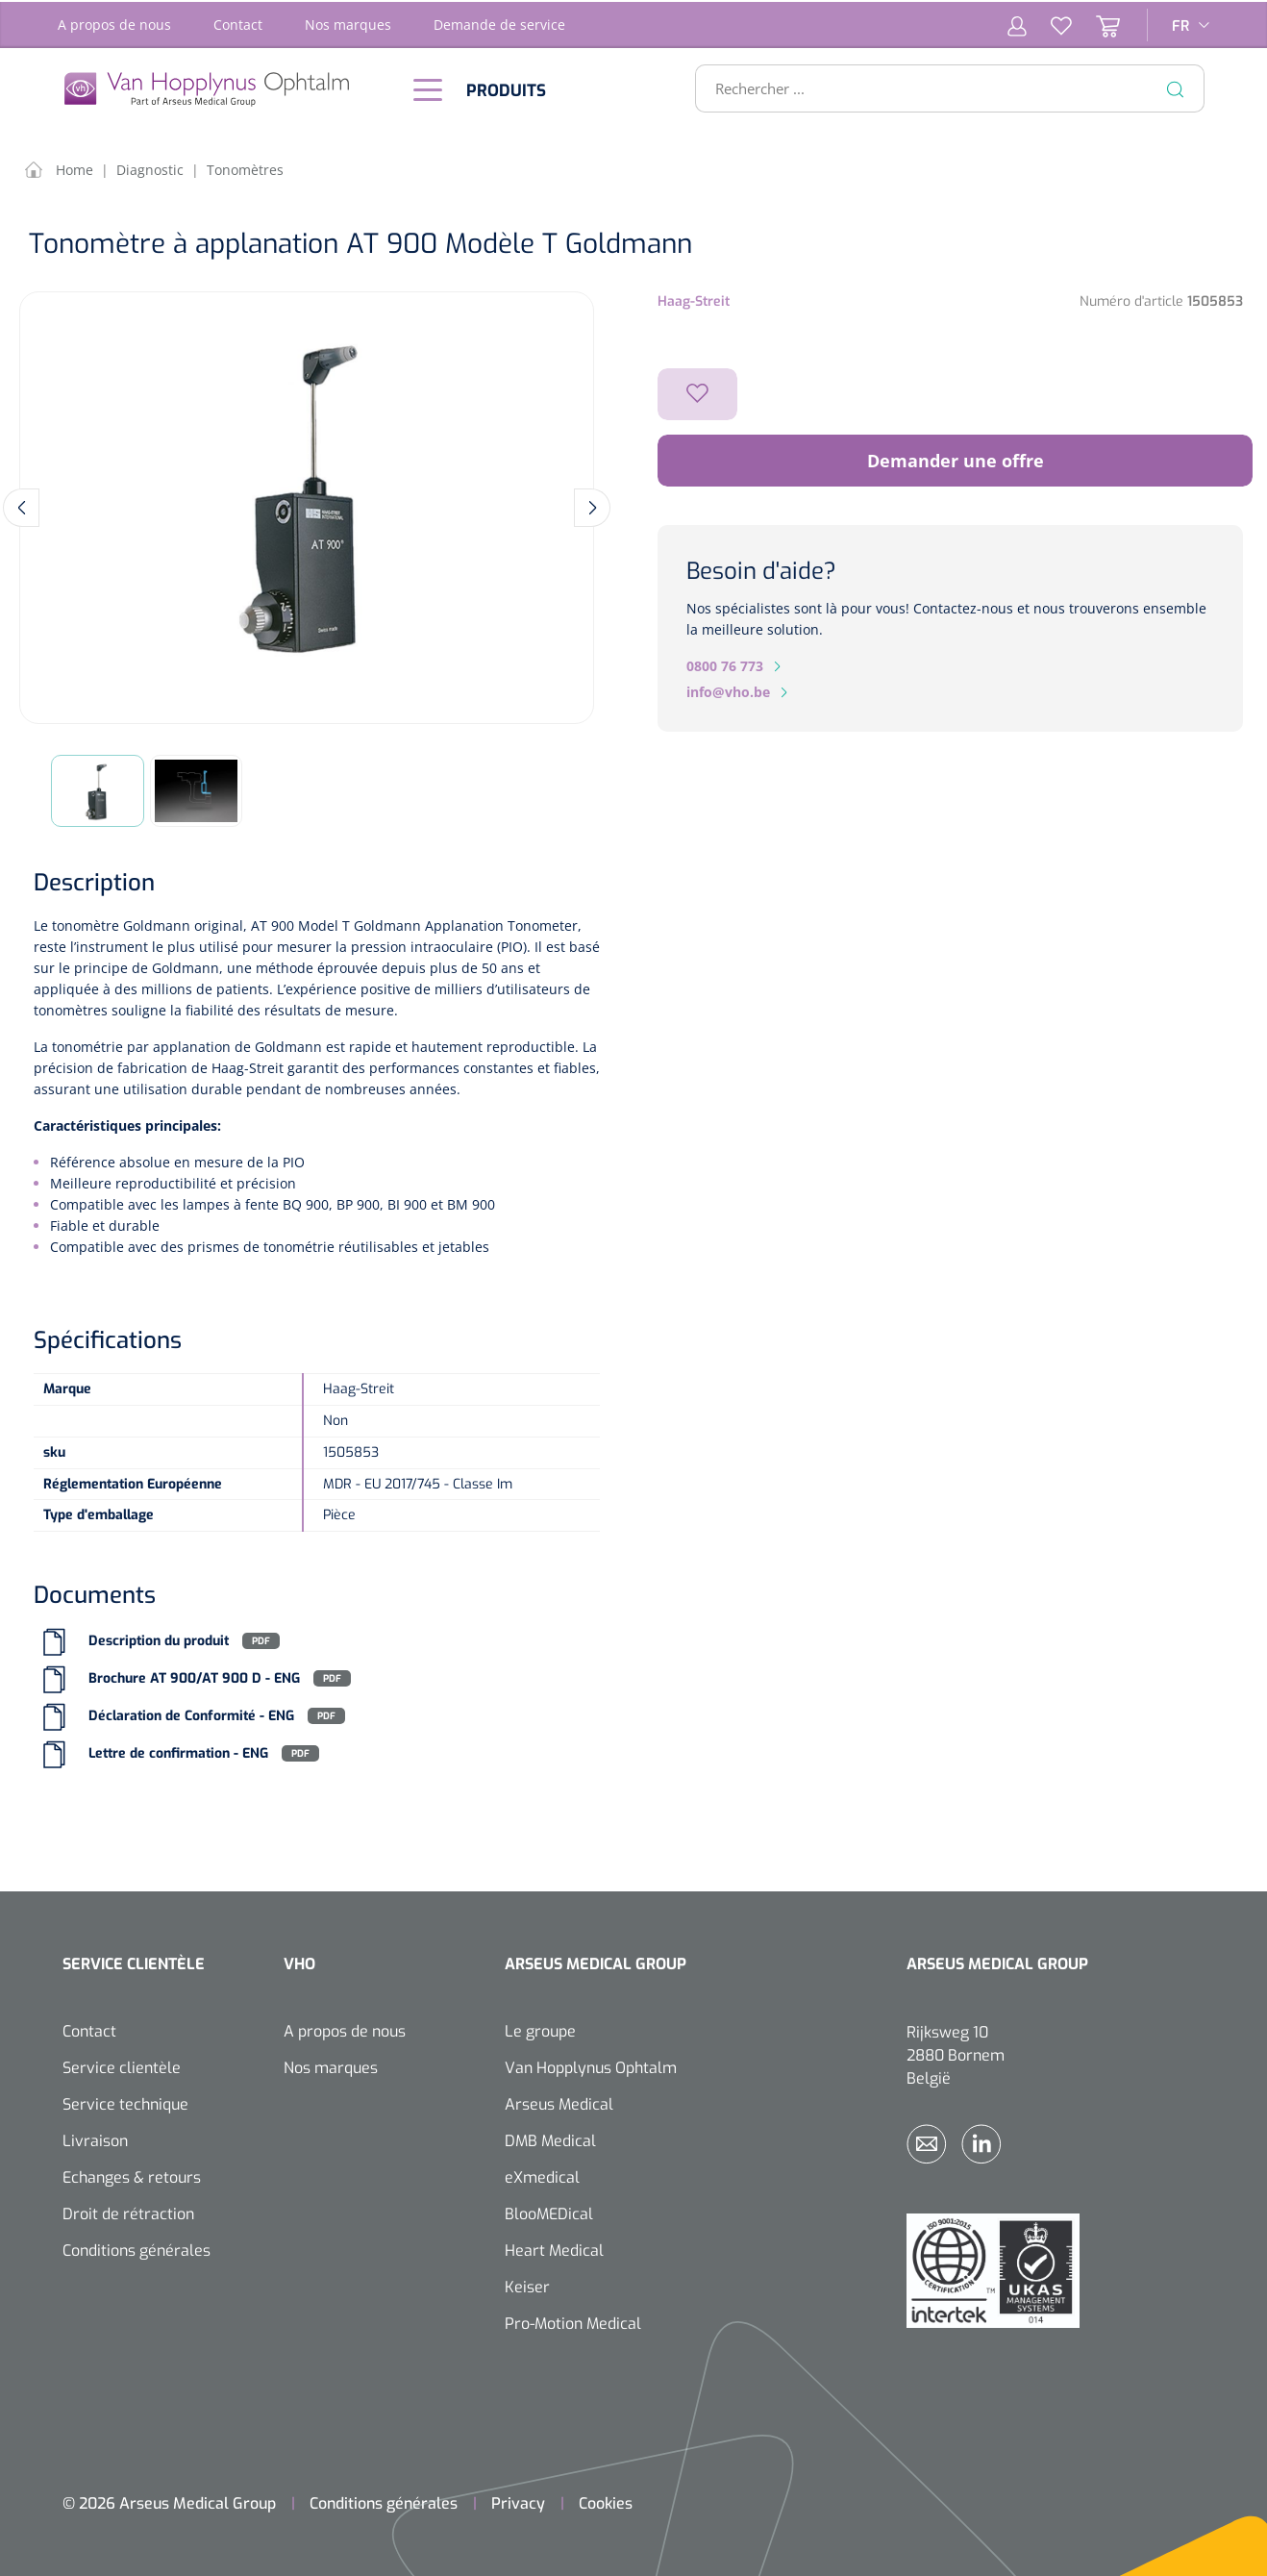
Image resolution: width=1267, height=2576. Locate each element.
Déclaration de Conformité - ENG (191, 1714)
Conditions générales (136, 2248)
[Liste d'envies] (1049, 23)
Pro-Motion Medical (573, 2322)
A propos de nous (114, 22)
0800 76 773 (724, 664)
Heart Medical (554, 2248)
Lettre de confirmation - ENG (178, 1751)
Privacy (518, 2501)
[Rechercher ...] (941, 86)
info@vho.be (728, 690)
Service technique (125, 2102)
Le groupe (540, 2029)
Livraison (95, 2139)
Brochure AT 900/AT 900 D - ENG (194, 1676)
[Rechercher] (1175, 86)
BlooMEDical (549, 2212)
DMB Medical (550, 2139)
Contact (237, 22)
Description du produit (158, 1639)
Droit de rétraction (128, 2212)
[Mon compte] (1017, 23)
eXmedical (542, 2175)
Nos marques (348, 22)
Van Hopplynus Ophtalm (591, 2066)
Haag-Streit (694, 299)
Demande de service (499, 22)
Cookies (606, 2501)
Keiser (527, 2285)
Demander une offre (955, 458)
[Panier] (1096, 23)
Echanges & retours (131, 2175)
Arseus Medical (559, 2102)
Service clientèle (121, 2066)
